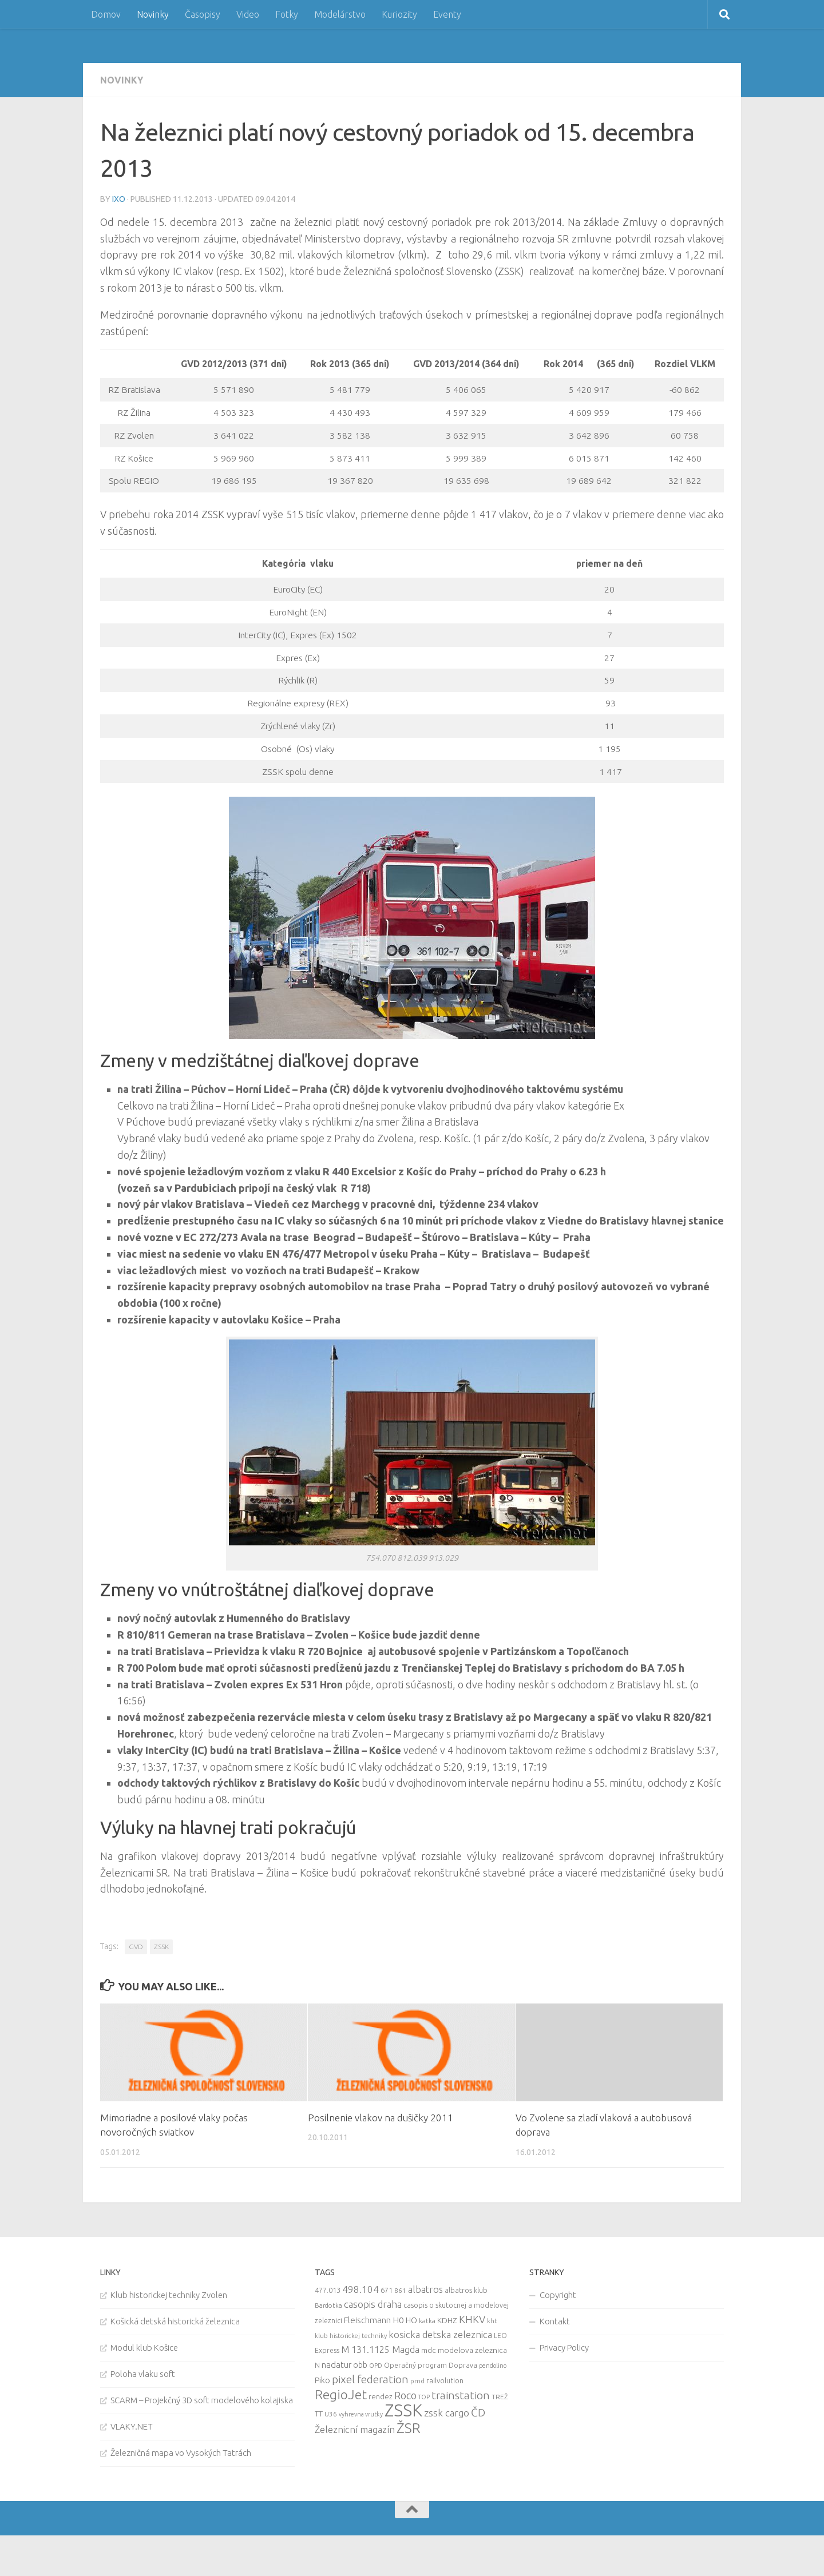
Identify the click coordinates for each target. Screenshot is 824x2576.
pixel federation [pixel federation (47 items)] (370, 2379)
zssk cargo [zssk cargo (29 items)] (446, 2412)
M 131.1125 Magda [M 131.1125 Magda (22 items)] (380, 2349)
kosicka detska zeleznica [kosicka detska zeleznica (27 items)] (440, 2334)
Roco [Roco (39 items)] (405, 2396)
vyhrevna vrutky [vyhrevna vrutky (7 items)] (361, 2414)
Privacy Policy (564, 2347)
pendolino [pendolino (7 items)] (492, 2365)
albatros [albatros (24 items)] (425, 2289)
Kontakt (555, 2321)
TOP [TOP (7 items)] (424, 2397)
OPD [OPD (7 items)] (375, 2365)
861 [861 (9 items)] (400, 2290)
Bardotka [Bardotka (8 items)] (328, 2305)
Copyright (558, 2295)
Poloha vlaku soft (142, 2374)
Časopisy (202, 14)
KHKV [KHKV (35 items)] (472, 2319)
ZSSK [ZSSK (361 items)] (403, 2410)
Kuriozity (399, 14)
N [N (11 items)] (317, 2365)
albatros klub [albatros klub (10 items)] (466, 2290)
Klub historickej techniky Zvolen (168, 2295)
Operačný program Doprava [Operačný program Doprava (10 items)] (430, 2365)
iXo (118, 199)
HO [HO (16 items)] (411, 2320)
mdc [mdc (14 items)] (428, 2350)
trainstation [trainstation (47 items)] (460, 2395)
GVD (136, 1946)
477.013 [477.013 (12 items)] (327, 2290)
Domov (106, 14)
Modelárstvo (340, 14)
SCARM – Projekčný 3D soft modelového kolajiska (201, 2400)
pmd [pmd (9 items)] (417, 2380)
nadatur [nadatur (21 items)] (336, 2364)
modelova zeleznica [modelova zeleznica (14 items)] (472, 2350)
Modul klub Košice (144, 2347)
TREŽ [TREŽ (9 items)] (500, 2396)
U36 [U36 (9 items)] (330, 2414)
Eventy (447, 14)
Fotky (286, 14)
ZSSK (161, 1946)
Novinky (153, 14)
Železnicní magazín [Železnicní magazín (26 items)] (355, 2429)
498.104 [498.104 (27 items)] (360, 2289)
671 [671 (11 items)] (387, 2290)
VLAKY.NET (131, 2426)
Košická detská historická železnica (175, 2321)
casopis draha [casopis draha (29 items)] (373, 2304)
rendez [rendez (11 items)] (381, 2396)
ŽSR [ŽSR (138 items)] (409, 2428)
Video (247, 14)
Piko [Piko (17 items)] (322, 2380)
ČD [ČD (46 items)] (478, 2412)
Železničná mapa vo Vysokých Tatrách (180, 2453)
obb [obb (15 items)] (360, 2365)
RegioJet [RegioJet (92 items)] (341, 2394)
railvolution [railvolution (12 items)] (445, 2380)
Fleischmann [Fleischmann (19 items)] (367, 2320)
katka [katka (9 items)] (427, 2320)
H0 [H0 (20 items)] (398, 2320)
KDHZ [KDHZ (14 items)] (447, 2320)
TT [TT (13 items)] (319, 2413)
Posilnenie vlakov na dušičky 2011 (380, 2117)
